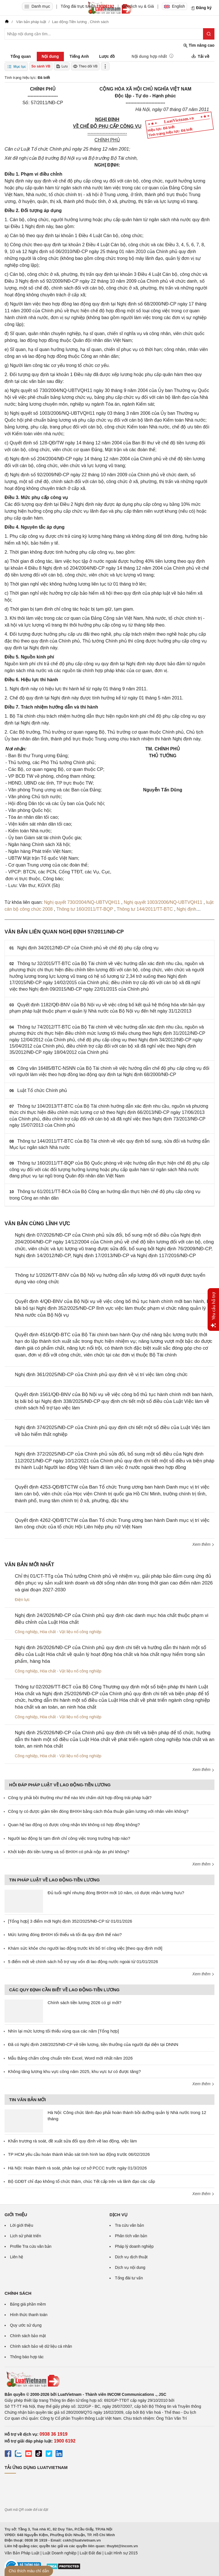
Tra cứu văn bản (129, 2225)
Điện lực (22, 1599)
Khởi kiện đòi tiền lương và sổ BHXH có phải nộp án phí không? (68, 1851)
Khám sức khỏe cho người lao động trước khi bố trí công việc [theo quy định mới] (85, 1948)
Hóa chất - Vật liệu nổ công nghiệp (70, 1631)
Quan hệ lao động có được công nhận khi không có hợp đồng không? (74, 1824)
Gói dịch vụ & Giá (138, 6)
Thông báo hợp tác (27, 2357)
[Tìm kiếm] (208, 34)
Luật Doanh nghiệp (59, 2553)
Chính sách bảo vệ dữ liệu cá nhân (41, 2346)
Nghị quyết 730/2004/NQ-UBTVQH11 (82, 902)
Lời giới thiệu (21, 2225)
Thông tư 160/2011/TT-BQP (85, 909)
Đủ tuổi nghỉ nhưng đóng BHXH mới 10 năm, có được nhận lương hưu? (116, 1892)
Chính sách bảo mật (28, 2335)
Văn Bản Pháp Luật (22, 2553)
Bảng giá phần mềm (28, 2304)
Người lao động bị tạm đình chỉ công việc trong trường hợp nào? (69, 1838)
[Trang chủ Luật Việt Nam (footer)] (109, 2379)
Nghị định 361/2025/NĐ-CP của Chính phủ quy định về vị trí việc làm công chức (101, 1374)
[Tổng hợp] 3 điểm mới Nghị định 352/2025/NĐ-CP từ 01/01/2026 (70, 1921)
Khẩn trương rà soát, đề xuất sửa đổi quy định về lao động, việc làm (72, 2140)
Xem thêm (203, 1544)
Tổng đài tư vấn (129, 2278)
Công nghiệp (26, 1631)
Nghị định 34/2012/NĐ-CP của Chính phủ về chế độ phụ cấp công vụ (88, 947)
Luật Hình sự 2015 (121, 2553)
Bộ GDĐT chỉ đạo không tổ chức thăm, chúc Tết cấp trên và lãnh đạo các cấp (81, 2181)
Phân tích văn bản (131, 2236)
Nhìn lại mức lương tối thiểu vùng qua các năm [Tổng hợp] (63, 2031)
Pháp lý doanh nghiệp (134, 2246)
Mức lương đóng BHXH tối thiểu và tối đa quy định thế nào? (65, 1934)
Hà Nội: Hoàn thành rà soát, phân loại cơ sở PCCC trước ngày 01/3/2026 (77, 2168)
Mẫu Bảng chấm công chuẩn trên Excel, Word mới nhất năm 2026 (70, 2058)
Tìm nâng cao (198, 45)
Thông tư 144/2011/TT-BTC (145, 909)
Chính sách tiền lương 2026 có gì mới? (84, 2002)
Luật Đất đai (90, 2553)
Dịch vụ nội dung (130, 2267)
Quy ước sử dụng (26, 2325)
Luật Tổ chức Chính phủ (42, 1090)
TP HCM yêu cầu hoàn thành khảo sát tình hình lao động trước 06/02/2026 (79, 2154)
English (174, 6)
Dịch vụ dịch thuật (131, 2257)
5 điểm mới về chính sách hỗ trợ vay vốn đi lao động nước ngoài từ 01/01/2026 (83, 1961)
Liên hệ (16, 2257)
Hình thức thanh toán (28, 2314)
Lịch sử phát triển (25, 2236)
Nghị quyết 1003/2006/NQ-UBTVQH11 (164, 902)
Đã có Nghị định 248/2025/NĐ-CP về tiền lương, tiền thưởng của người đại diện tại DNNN (93, 2044)
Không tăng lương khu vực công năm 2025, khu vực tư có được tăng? (74, 2071)
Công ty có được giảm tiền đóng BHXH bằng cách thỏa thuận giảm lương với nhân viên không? (98, 1811)
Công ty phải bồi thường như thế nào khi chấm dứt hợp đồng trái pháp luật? (79, 1797)
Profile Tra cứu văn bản (30, 2246)
